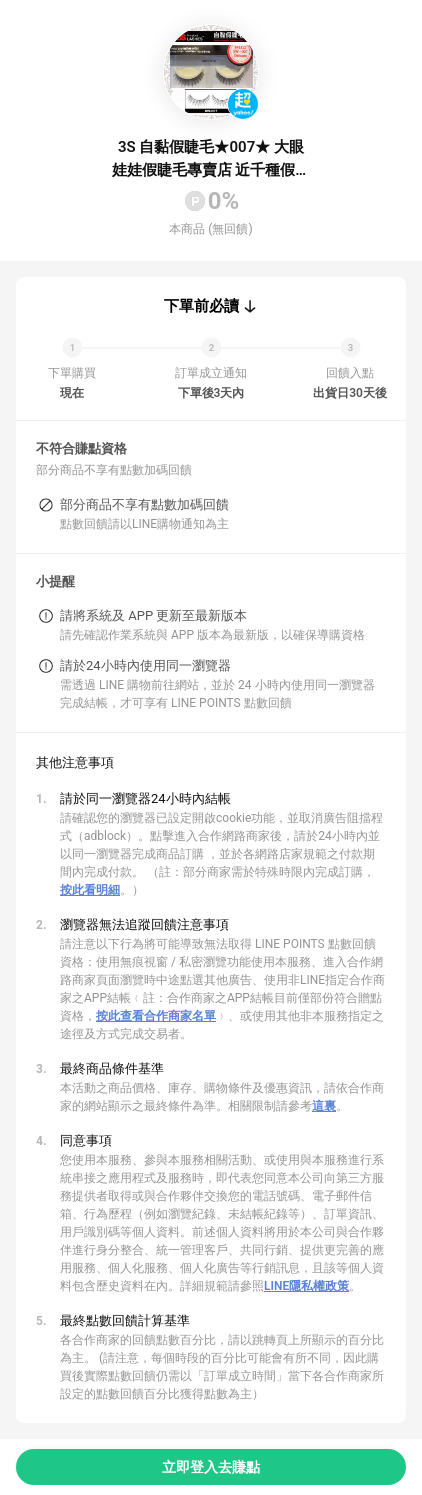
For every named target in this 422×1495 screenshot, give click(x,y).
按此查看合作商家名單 (156, 1016)
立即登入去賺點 (211, 1467)
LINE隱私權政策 (306, 1286)
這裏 (324, 1106)
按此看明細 (90, 890)
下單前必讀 (201, 306)
